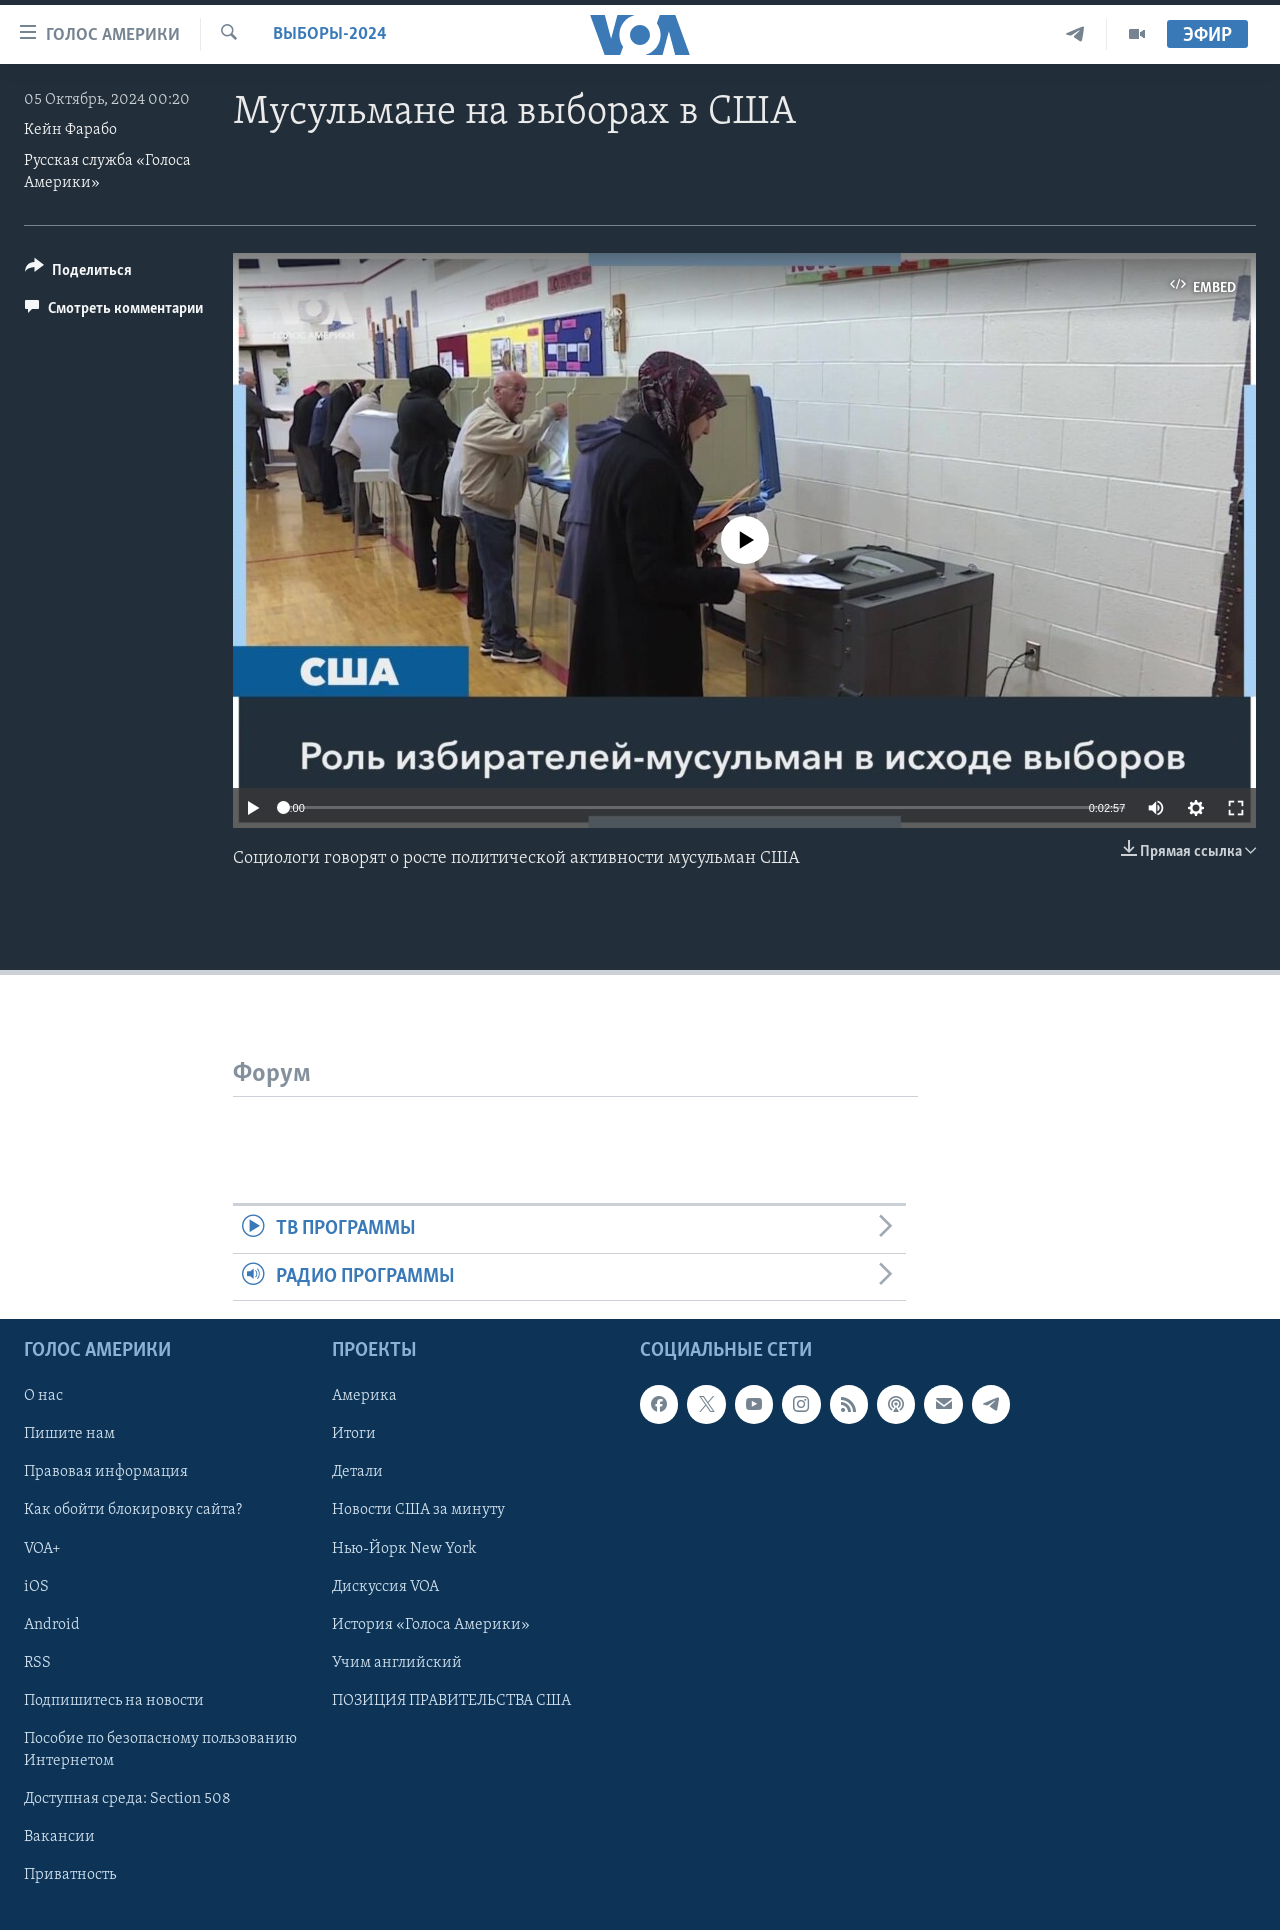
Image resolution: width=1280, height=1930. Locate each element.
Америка (364, 1396)
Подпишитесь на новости (114, 1701)
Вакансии (59, 1837)
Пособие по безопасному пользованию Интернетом (160, 1750)
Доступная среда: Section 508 (127, 1799)
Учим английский (397, 1663)
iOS (36, 1586)
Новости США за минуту (418, 1510)
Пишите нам (69, 1434)
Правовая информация (106, 1472)
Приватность (70, 1875)
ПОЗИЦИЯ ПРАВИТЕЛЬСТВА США (451, 1701)
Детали (357, 1472)
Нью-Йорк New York (404, 1548)
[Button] (78, 273)
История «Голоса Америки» (431, 1624)
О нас (43, 1396)
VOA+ (42, 1548)
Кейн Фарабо (70, 130)
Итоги (354, 1434)
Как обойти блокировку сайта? (133, 1510)
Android (52, 1624)
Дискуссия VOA (385, 1586)
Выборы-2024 (330, 34)
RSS (37, 1663)
